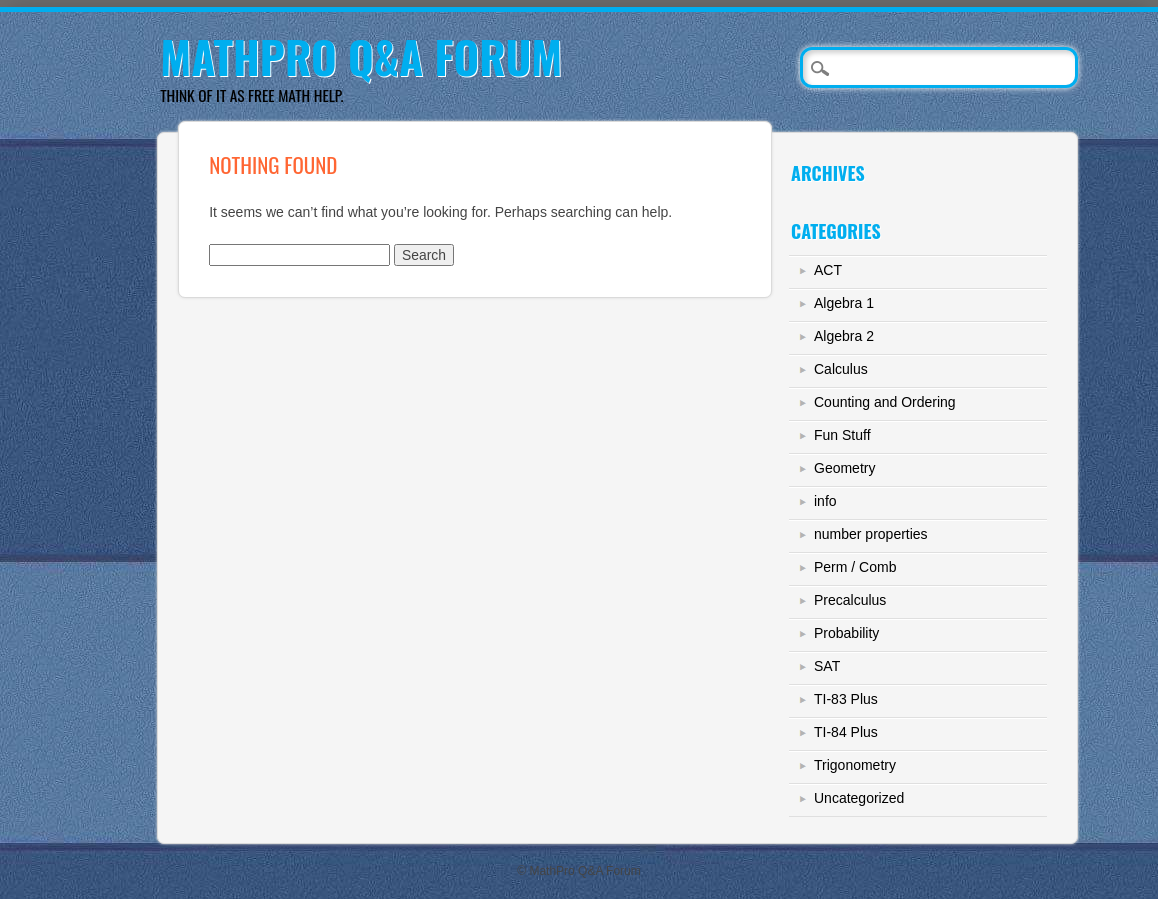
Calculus (841, 369)
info (825, 501)
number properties (871, 534)
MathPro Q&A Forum (361, 56)
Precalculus (850, 600)
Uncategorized (859, 798)
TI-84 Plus (846, 732)
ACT (828, 270)
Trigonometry (855, 765)
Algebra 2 (844, 336)
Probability (846, 633)
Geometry (844, 468)
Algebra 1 (844, 303)
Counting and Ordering (885, 402)
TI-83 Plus (846, 699)
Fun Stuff (842, 435)
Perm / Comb (855, 567)
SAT (827, 666)
